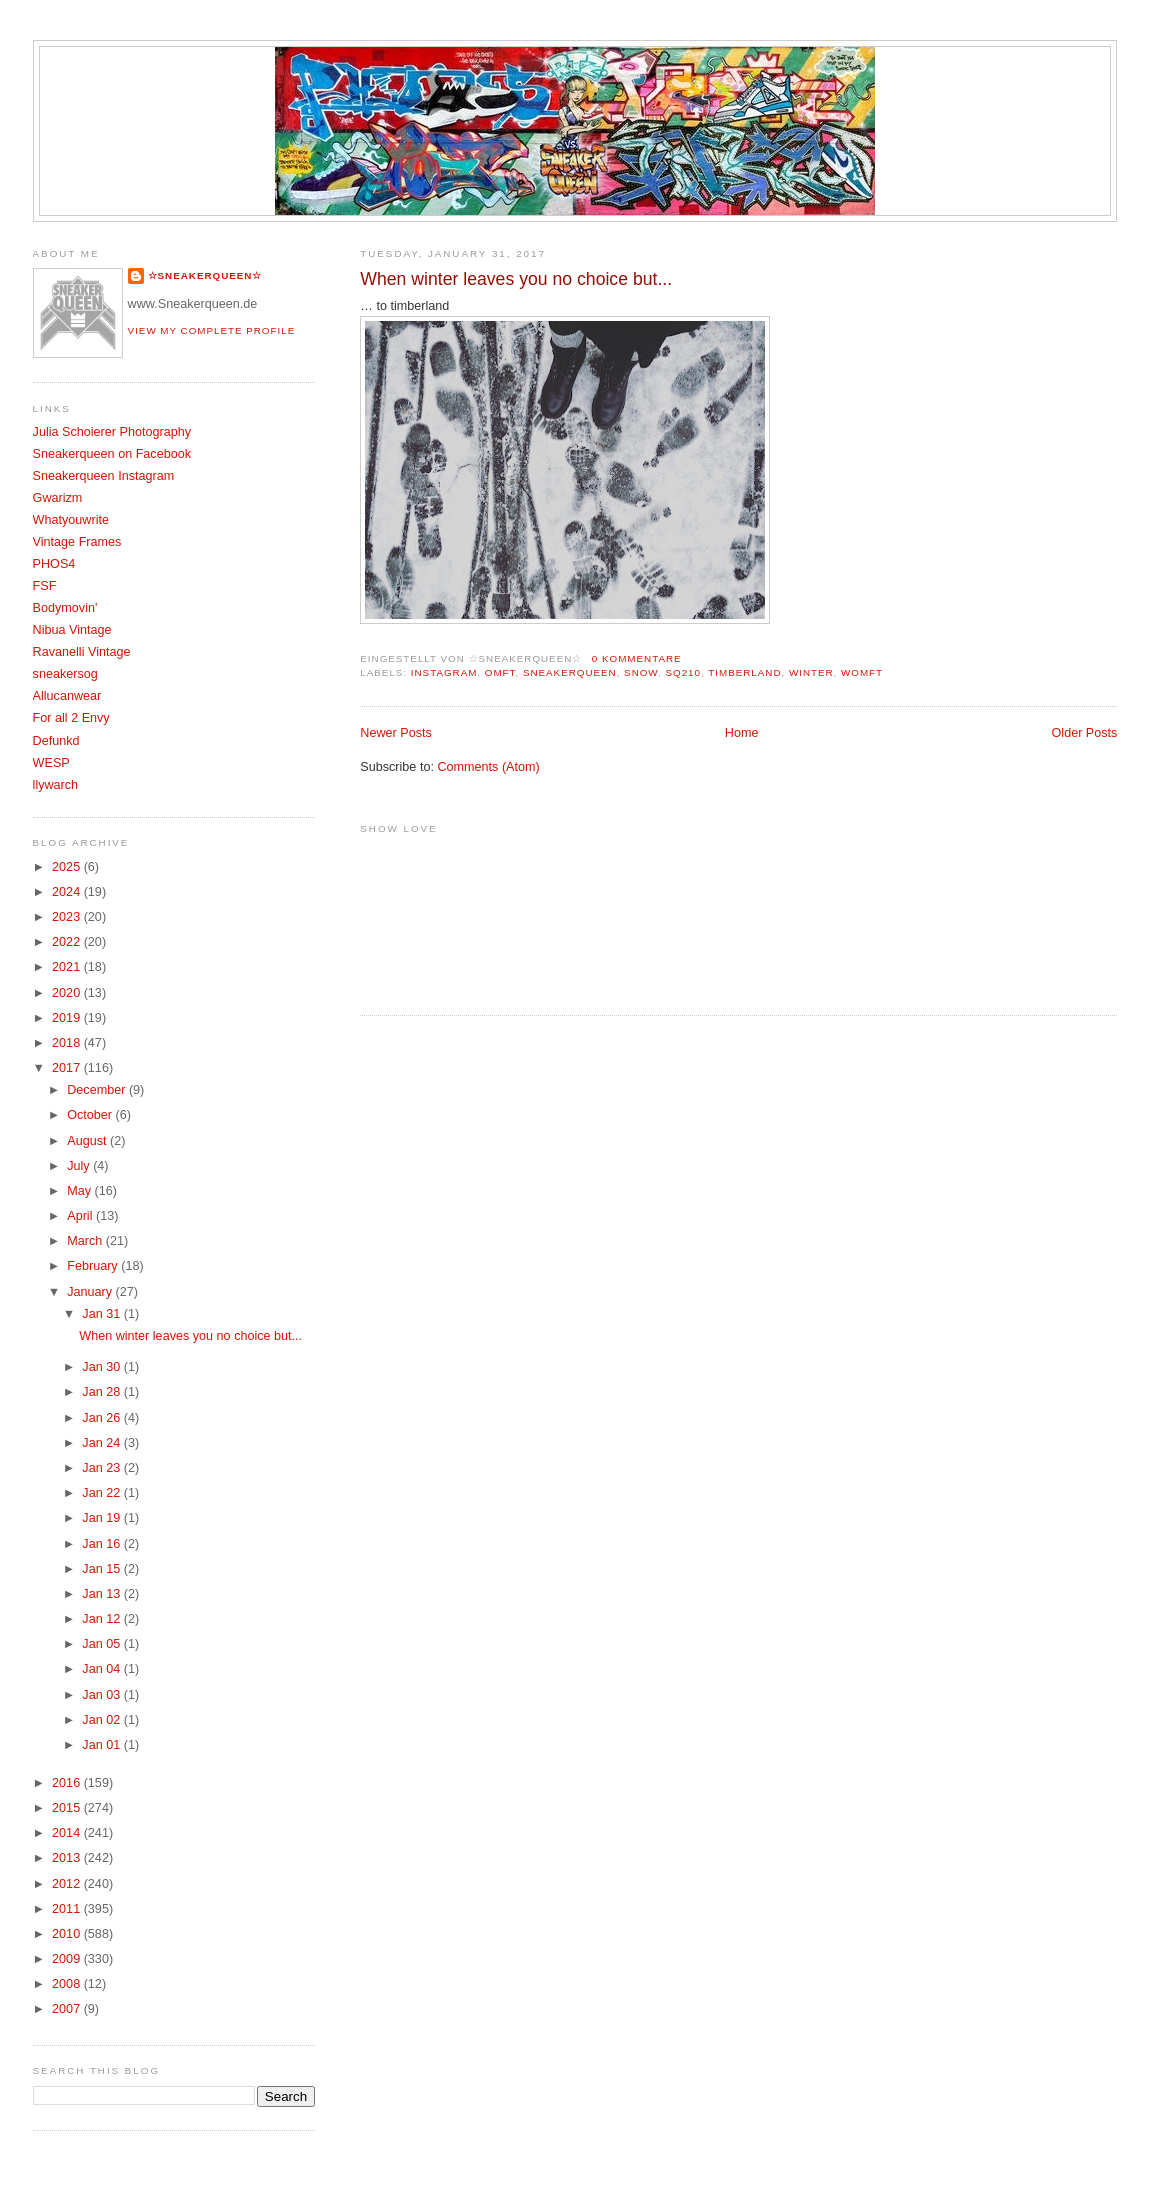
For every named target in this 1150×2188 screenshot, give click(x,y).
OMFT (500, 672)
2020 (68, 993)
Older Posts (1085, 733)
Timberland (744, 672)
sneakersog (65, 674)
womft (862, 672)
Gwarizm (58, 498)
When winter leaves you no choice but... (516, 279)
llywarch (56, 785)
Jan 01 (102, 1745)
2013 (68, 1858)
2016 (68, 1783)
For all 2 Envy (71, 718)
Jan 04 (102, 1669)
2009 (68, 1959)
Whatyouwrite (71, 520)
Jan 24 (102, 1443)
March (86, 1241)
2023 (68, 917)
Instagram (444, 672)
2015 (68, 1808)
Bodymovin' (65, 608)
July (80, 1166)
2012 (68, 1884)
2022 (68, 942)
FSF (45, 586)
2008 (68, 1984)
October (91, 1115)
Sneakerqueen (570, 672)
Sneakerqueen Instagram (104, 476)
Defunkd (56, 741)
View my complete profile (212, 330)
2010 (68, 1934)
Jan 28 (102, 1392)
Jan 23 (102, 1468)
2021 (68, 967)
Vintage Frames (77, 542)
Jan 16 (102, 1544)
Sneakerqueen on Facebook (112, 454)
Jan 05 (102, 1644)
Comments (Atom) (488, 767)
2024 (68, 892)
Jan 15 (102, 1569)
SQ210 (684, 672)
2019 (68, 1018)
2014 (68, 1833)
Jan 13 (102, 1594)
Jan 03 (102, 1695)
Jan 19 (102, 1518)
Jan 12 (102, 1619)
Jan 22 (102, 1493)
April (81, 1216)
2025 (68, 867)
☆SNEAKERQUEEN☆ (205, 275)
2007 (68, 2009)
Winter (811, 672)
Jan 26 (102, 1418)
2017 (68, 1068)
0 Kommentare (637, 658)
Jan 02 (102, 1720)
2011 (68, 1909)
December (98, 1090)
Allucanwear (67, 696)
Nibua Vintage (72, 630)
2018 (68, 1043)
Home (742, 733)
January (91, 1292)
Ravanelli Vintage (82, 652)
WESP (51, 763)
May (80, 1191)
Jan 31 (102, 1314)
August (88, 1141)
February (94, 1266)
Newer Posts (395, 733)
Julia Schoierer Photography (112, 432)
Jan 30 (102, 1367)
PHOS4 (54, 564)
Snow (641, 672)
